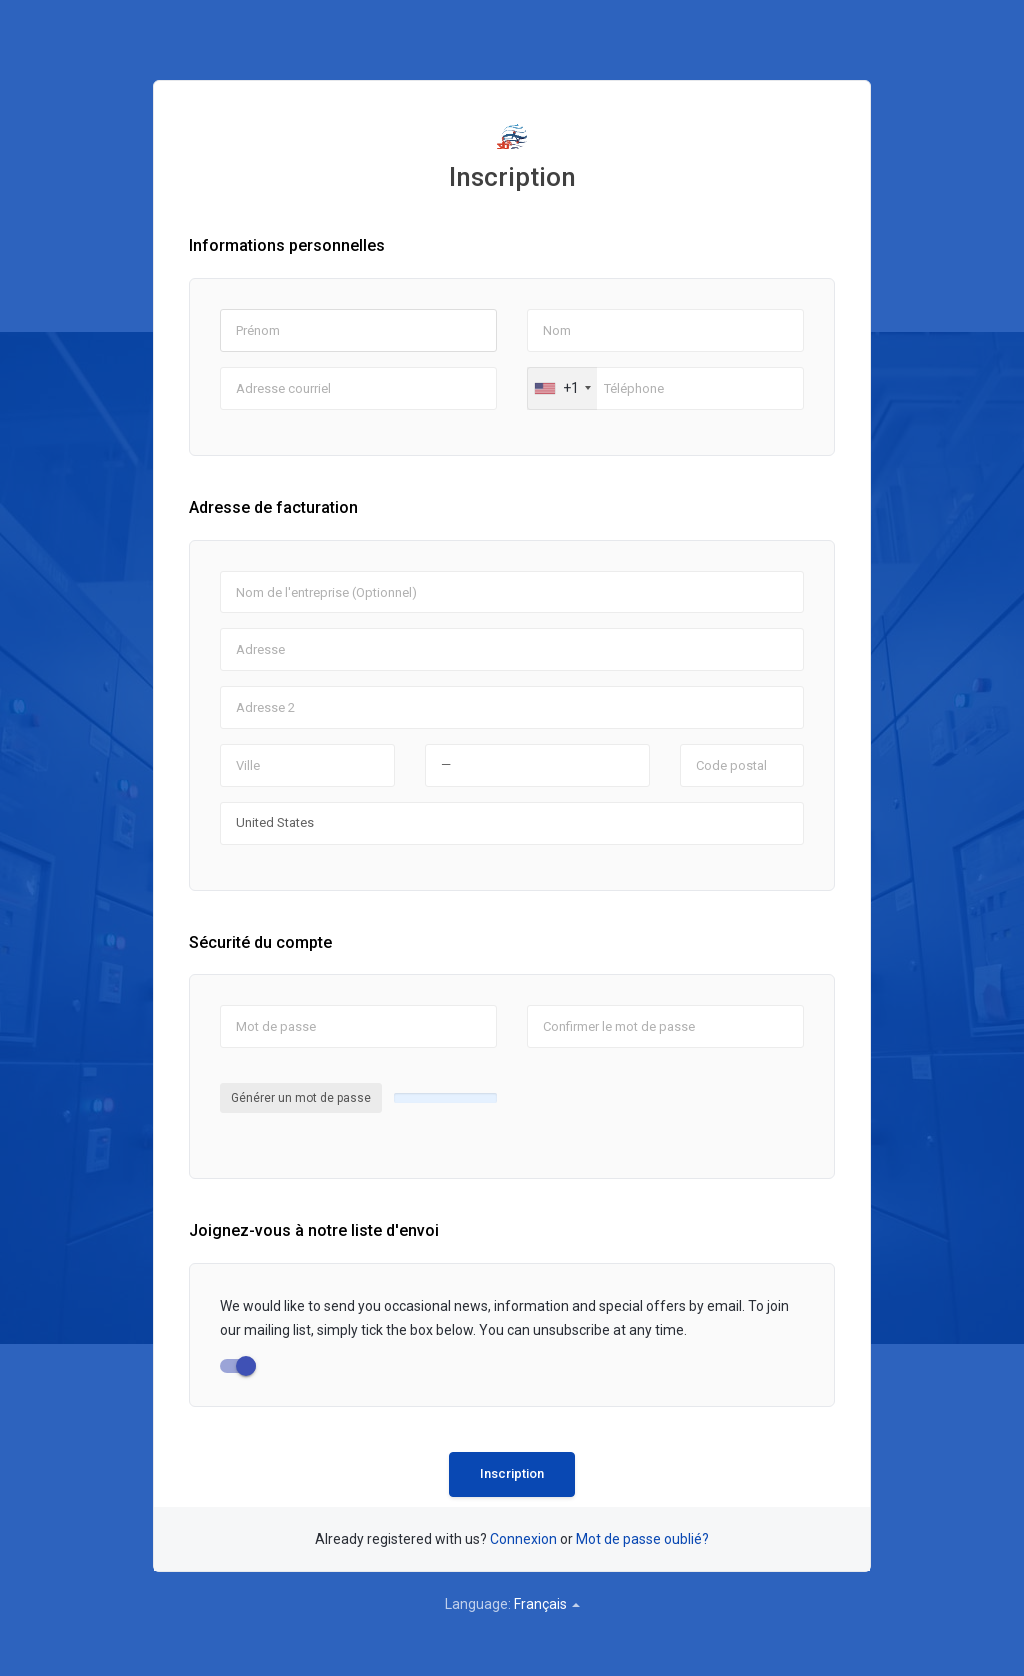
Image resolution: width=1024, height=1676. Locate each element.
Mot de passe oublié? (642, 1539)
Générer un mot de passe (301, 1098)
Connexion (523, 1539)
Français (547, 1604)
